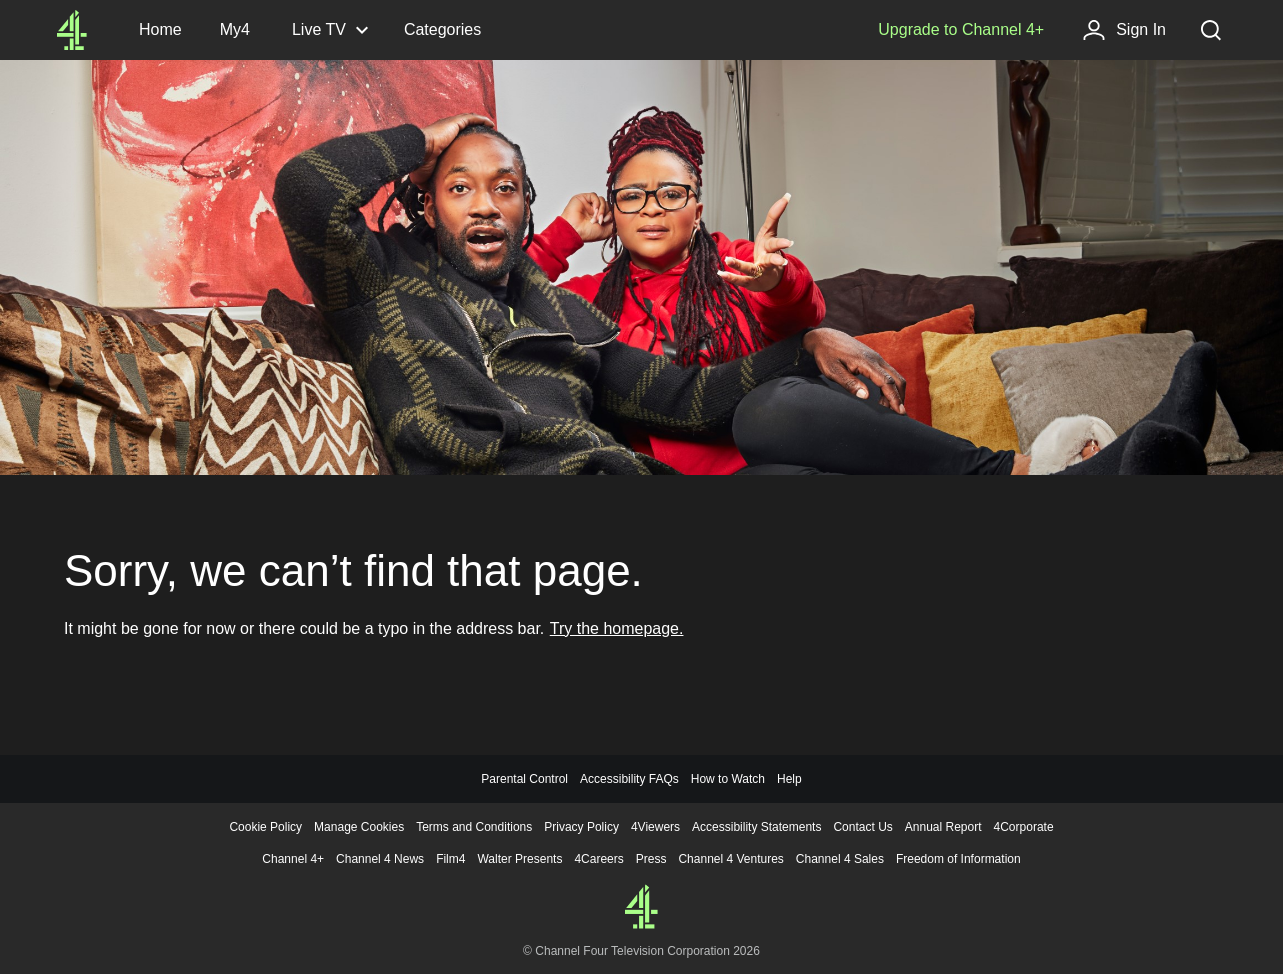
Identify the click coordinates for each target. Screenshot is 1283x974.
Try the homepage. (617, 628)
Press (651, 859)
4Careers (598, 859)
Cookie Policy (265, 827)
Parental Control (524, 779)
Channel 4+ (293, 859)
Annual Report (943, 827)
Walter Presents (519, 859)
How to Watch (728, 779)
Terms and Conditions (474, 827)
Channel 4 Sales (840, 859)
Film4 (450, 859)
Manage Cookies (359, 827)
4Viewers (655, 827)
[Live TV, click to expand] (329, 30)
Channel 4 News (380, 859)
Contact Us (862, 827)
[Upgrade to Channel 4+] (961, 30)
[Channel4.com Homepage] (72, 30)
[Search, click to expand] (1211, 30)
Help (789, 779)
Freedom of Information (958, 859)
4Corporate (1024, 827)
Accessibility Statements (756, 827)
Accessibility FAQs (629, 779)
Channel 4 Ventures (730, 859)
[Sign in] (1124, 30)
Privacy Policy (581, 827)
